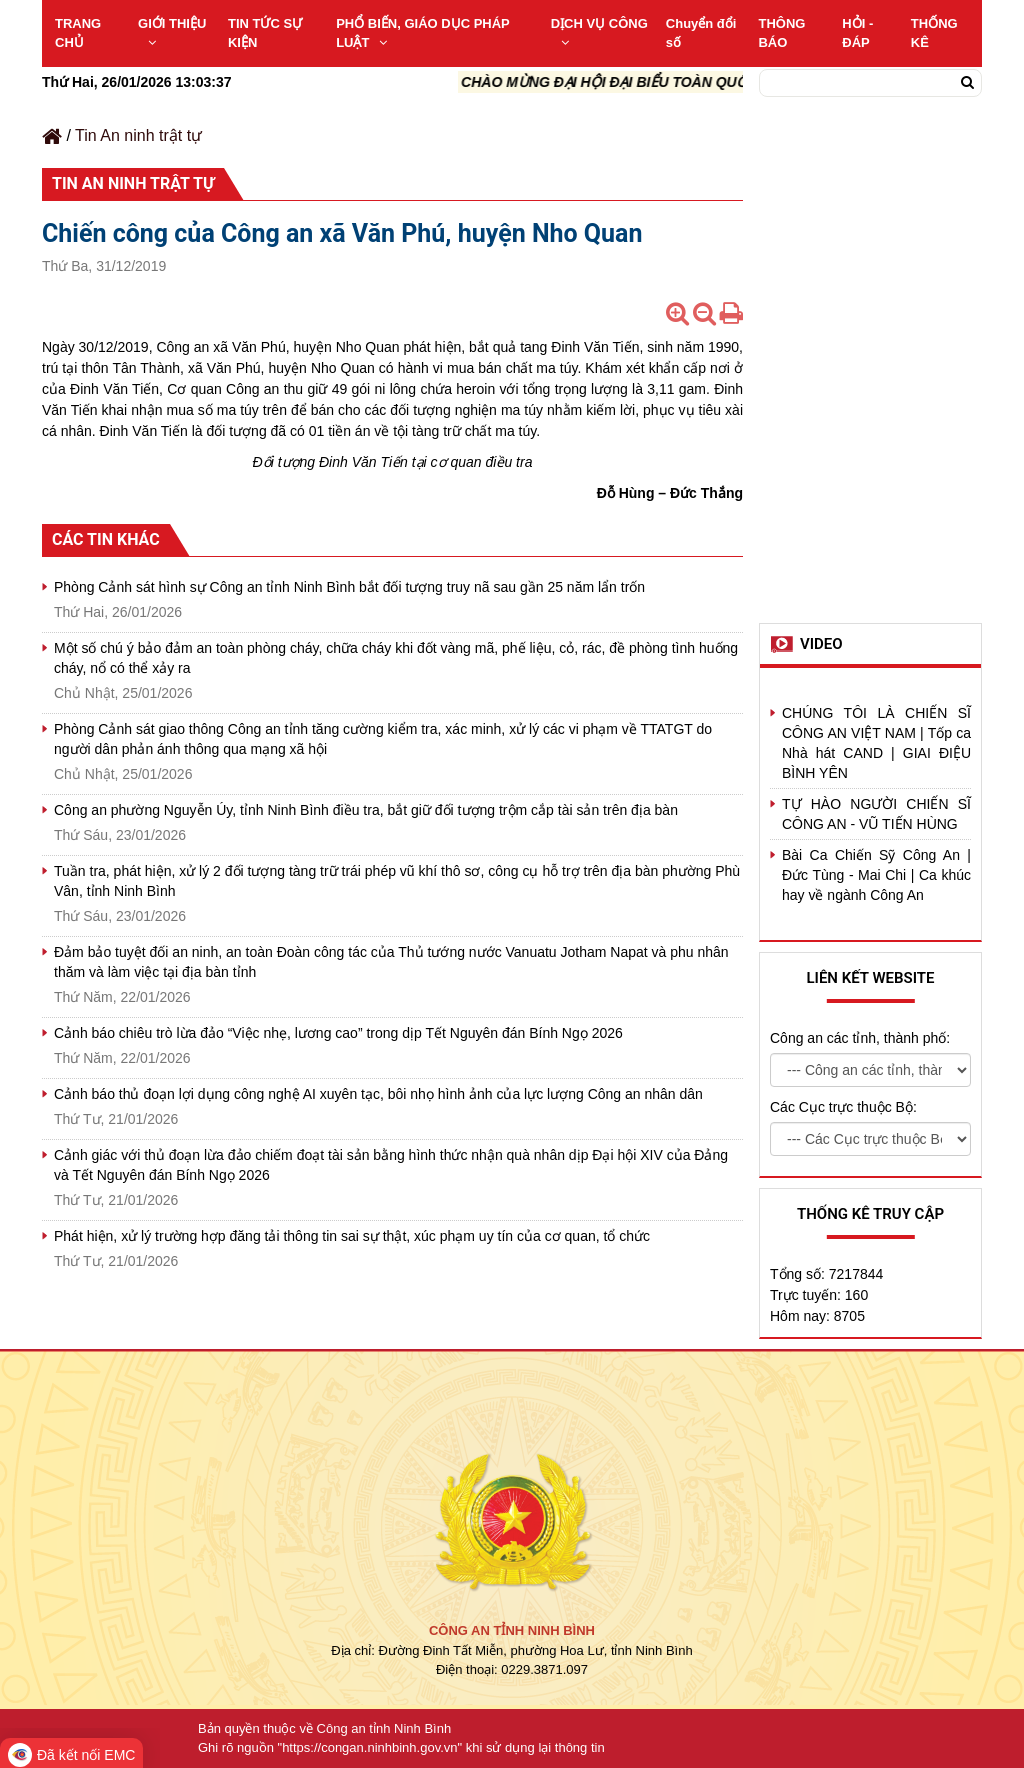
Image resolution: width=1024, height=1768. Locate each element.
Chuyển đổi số (701, 33)
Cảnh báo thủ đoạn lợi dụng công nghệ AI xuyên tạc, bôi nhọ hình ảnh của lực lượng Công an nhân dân (378, 1094)
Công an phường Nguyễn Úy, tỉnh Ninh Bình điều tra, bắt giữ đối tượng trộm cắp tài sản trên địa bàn (366, 810)
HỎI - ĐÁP (857, 33)
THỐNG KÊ (934, 33)
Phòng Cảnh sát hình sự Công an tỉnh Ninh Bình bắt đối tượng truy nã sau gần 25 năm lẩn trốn (349, 587)
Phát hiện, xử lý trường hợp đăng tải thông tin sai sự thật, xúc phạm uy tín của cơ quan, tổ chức (352, 1236)
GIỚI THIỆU (172, 32)
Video (821, 644)
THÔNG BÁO (781, 33)
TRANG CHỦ (78, 33)
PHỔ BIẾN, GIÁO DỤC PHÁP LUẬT (422, 33)
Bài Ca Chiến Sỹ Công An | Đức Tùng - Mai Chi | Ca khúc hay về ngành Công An (876, 875)
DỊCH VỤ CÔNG (599, 32)
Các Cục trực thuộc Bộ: (843, 1107)
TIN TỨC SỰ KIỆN (265, 33)
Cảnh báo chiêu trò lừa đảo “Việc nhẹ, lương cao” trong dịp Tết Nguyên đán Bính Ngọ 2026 (338, 1033)
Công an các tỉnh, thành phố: (860, 1038)
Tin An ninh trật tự (138, 135)
